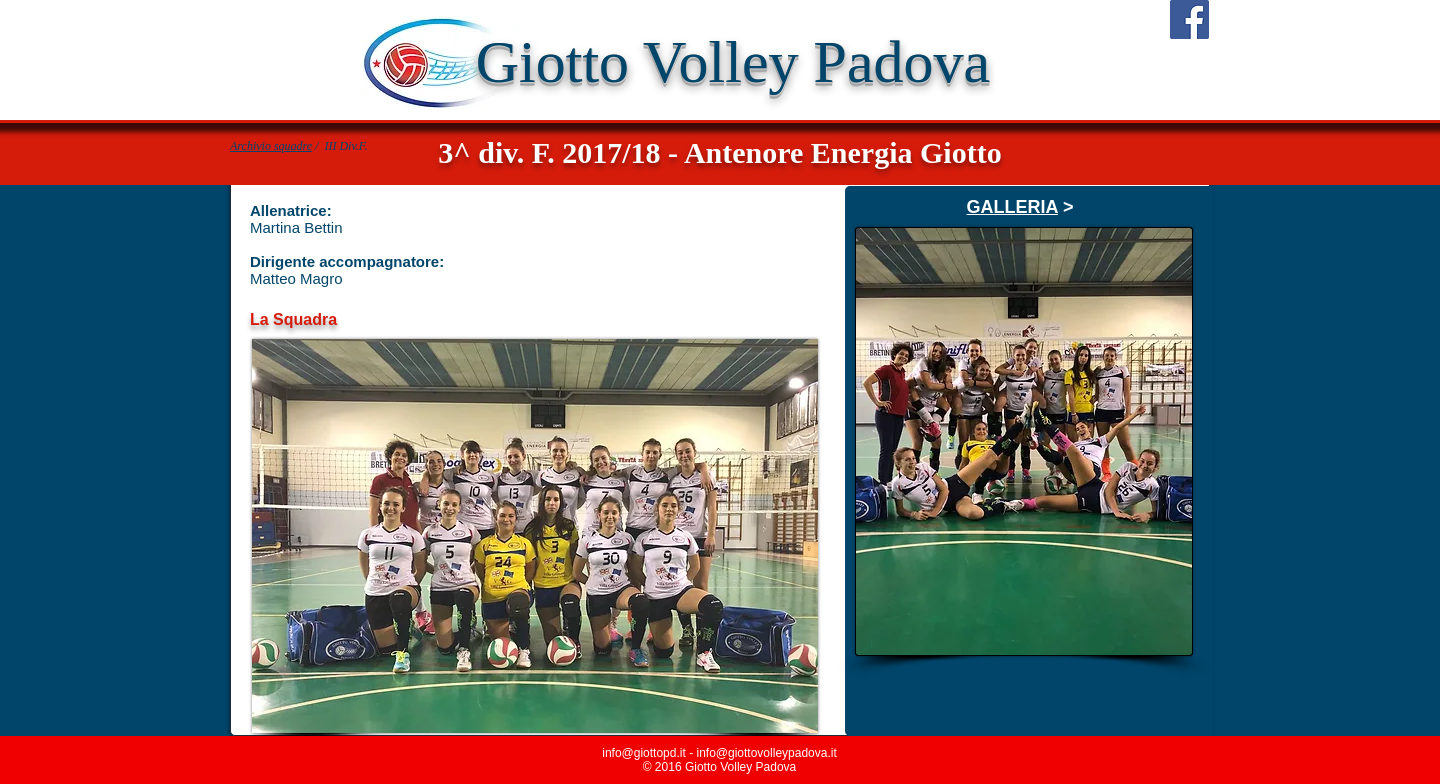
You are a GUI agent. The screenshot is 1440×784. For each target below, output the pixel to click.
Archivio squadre (271, 146)
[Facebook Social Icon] (1189, 19)
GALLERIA (1012, 207)
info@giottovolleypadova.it (766, 753)
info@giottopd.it (644, 753)
